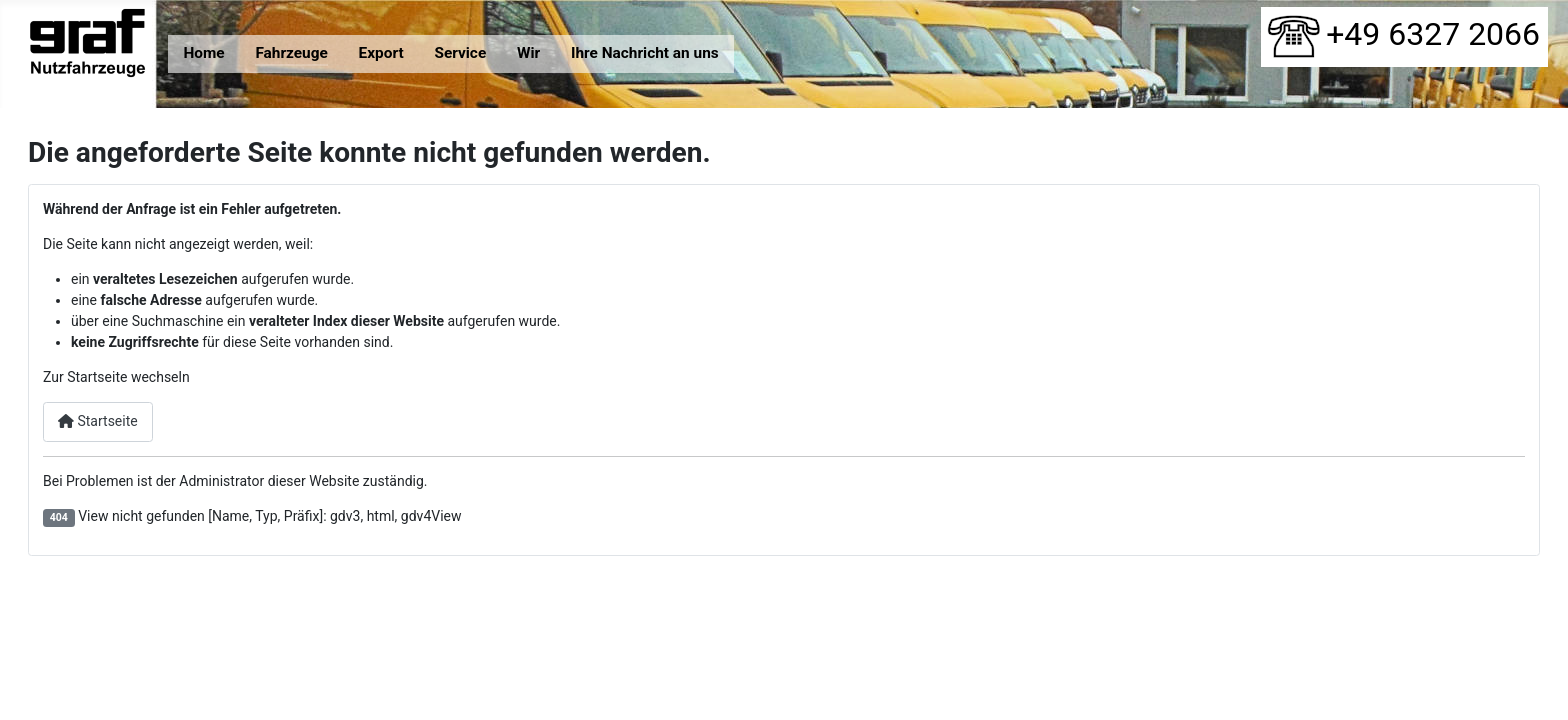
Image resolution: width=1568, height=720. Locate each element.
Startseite (98, 421)
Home (203, 53)
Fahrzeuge (291, 53)
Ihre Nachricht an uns (645, 53)
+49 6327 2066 (1404, 34)
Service (460, 53)
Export (381, 53)
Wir (528, 53)
